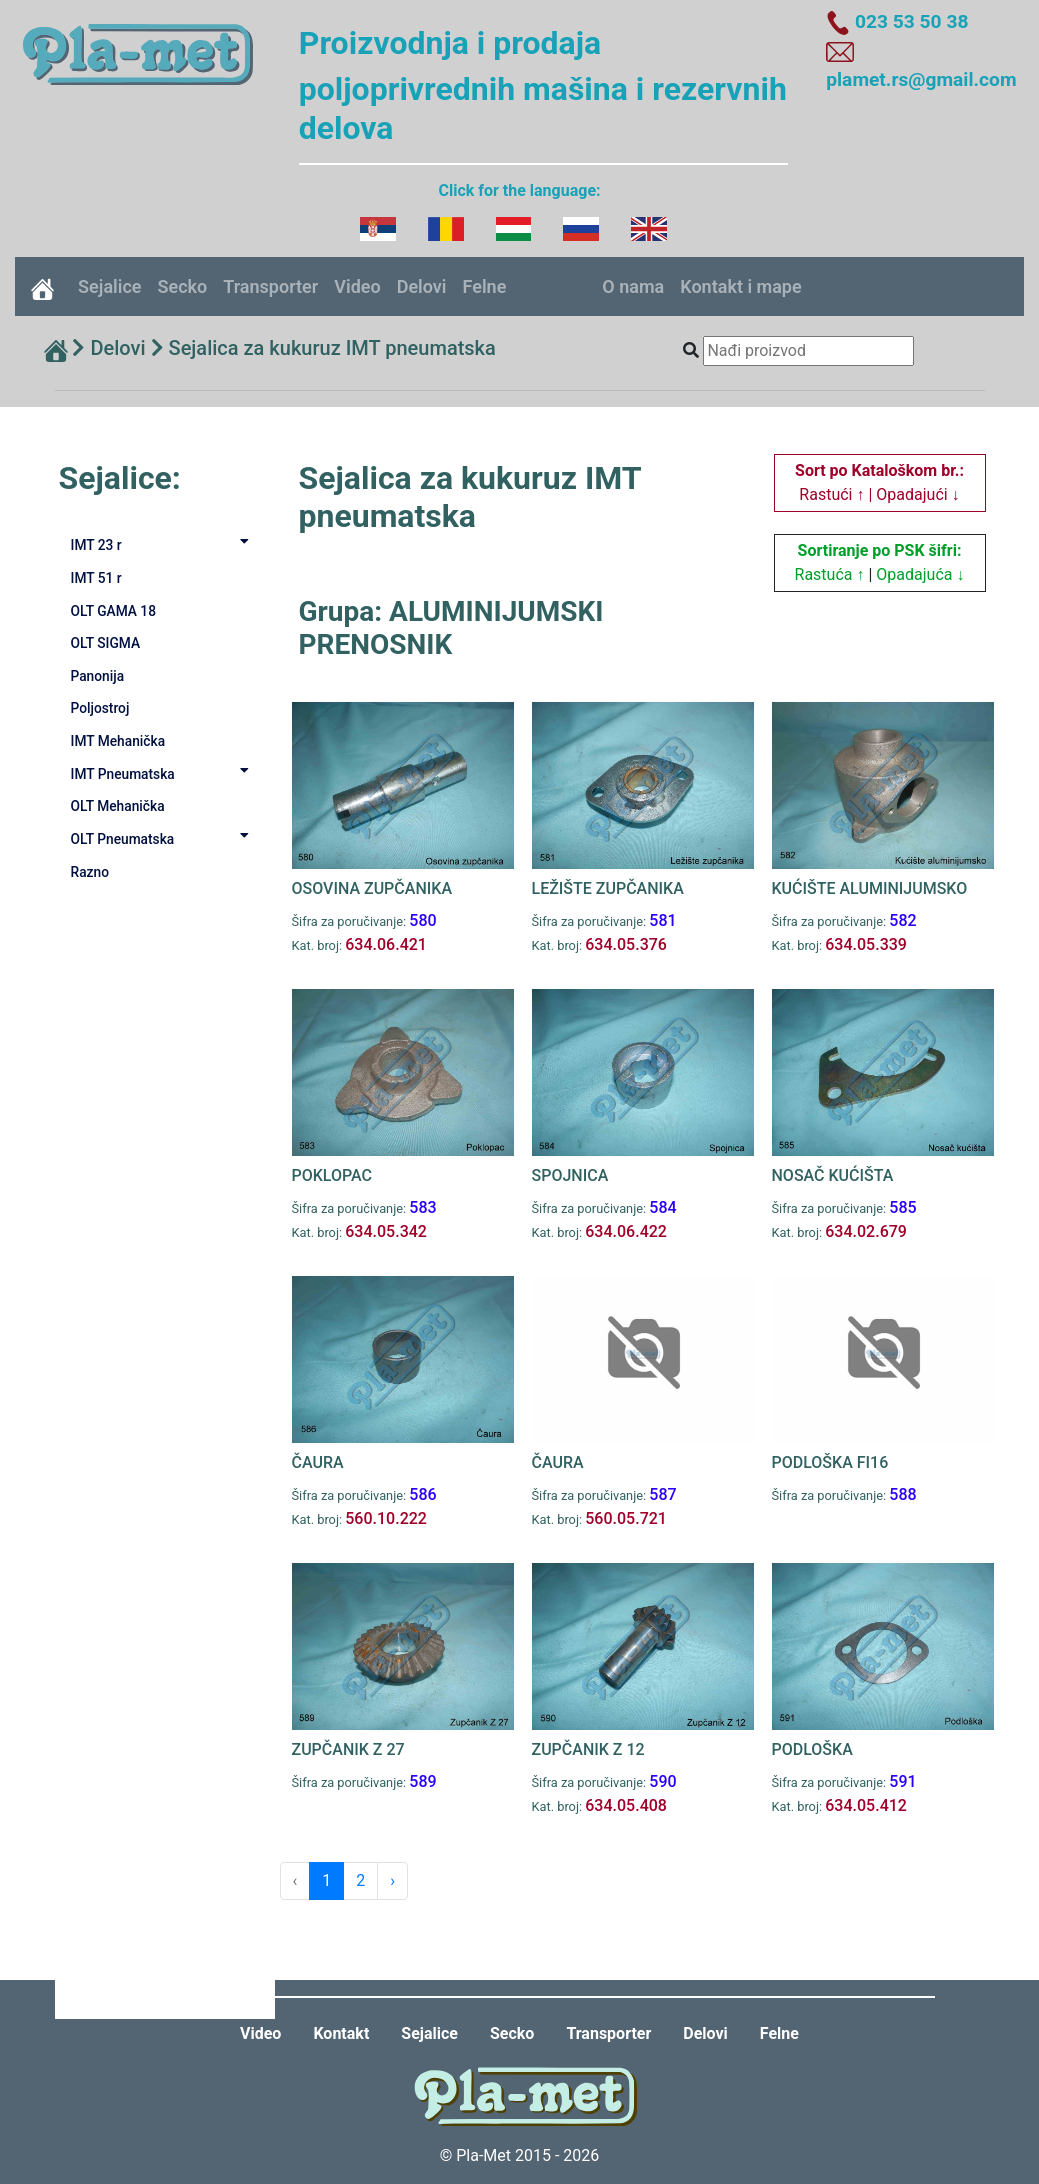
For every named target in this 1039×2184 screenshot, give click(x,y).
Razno (90, 872)
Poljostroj (100, 708)
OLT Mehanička (118, 806)
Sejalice (109, 286)
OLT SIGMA (106, 643)
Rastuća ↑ (830, 574)
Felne (485, 286)
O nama (633, 286)
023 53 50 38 (911, 21)
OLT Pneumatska (164, 838)
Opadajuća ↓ (920, 574)
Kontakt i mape (740, 286)
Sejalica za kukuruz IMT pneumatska (332, 348)
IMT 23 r (164, 544)
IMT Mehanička (118, 741)
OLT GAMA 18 (114, 611)
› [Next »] (392, 1880)
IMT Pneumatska (164, 773)
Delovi (422, 286)
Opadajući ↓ (917, 494)
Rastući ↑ (831, 494)
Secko (182, 286)
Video (357, 286)
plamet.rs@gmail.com (921, 79)
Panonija (98, 676)
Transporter (270, 286)
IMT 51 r (96, 578)
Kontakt (341, 2033)
